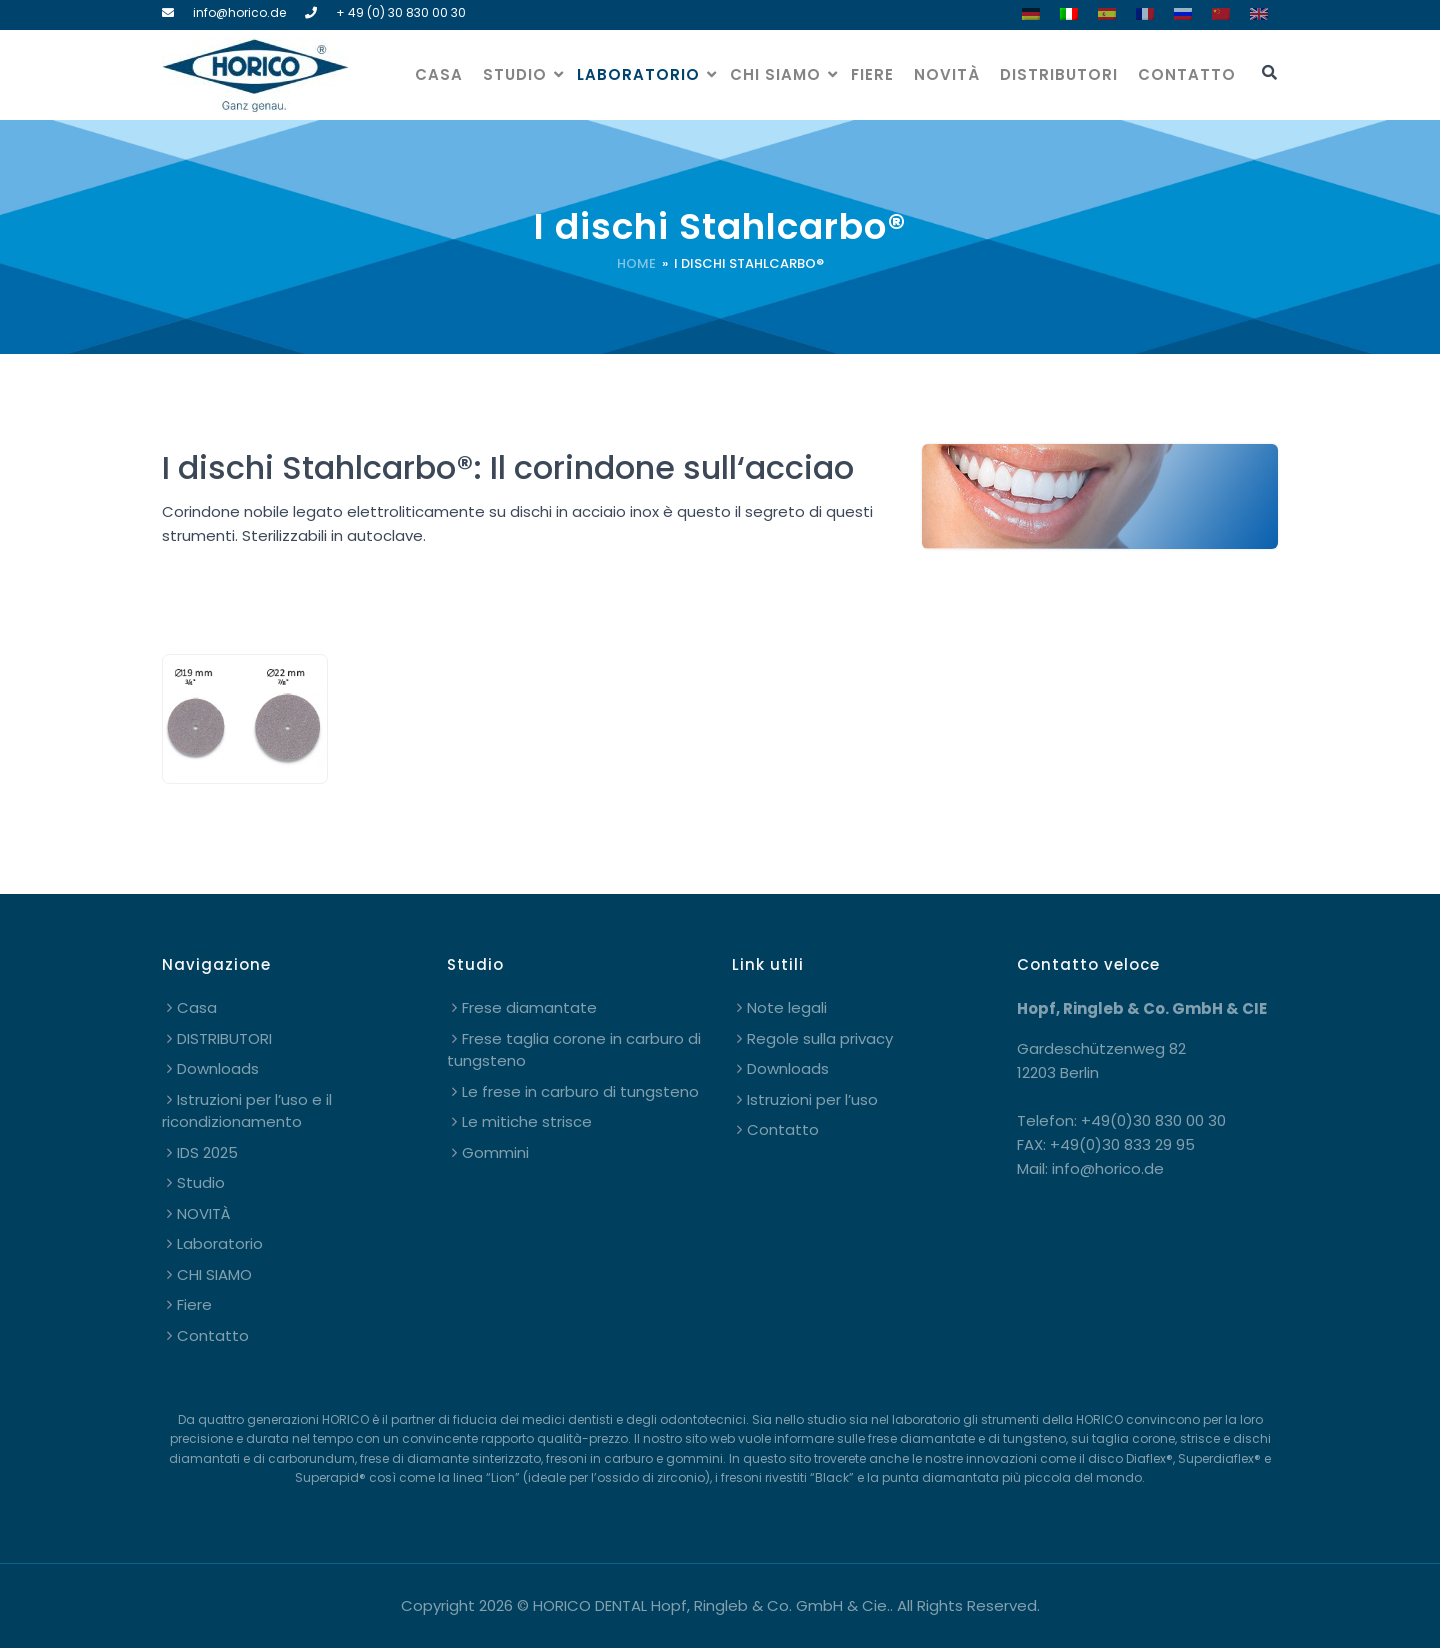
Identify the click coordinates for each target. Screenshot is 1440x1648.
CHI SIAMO (775, 74)
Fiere (872, 74)
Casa (439, 74)
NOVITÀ (947, 74)
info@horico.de (239, 12)
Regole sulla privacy (820, 1038)
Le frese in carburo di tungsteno (580, 1091)
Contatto (1187, 74)
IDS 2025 (207, 1152)
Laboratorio (638, 74)
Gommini (495, 1152)
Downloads (218, 1068)
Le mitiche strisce (527, 1121)
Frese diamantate (529, 1007)
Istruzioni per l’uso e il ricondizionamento (247, 1111)
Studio (515, 74)
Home (636, 263)
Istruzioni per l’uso (812, 1099)
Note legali (787, 1007)
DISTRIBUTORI (1059, 74)
